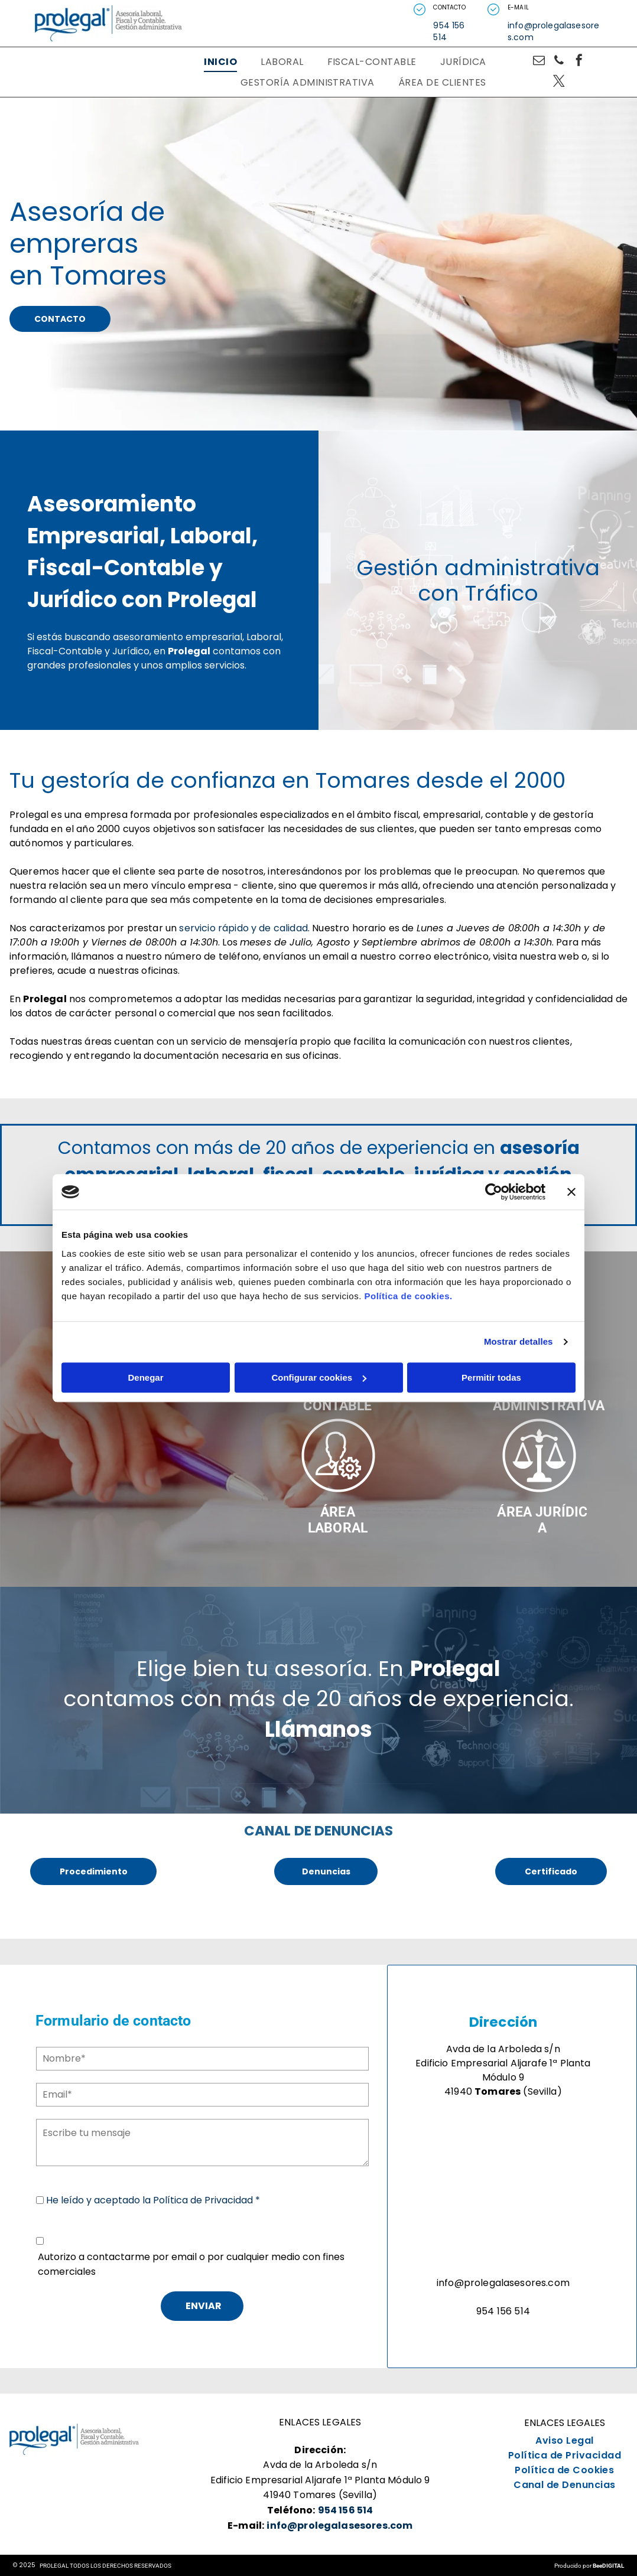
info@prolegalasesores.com (553, 31)
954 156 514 (448, 31)
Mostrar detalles (518, 1341)
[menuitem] (220, 61)
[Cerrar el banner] (571, 1192)
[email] (539, 61)
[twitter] (559, 82)
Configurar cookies (318, 1377)
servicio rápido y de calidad (243, 928)
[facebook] (579, 61)
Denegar (145, 1377)
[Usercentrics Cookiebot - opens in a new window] (493, 1192)
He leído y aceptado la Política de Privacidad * (153, 2200)
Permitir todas (491, 1377)
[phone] (559, 61)
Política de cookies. (408, 1296)
